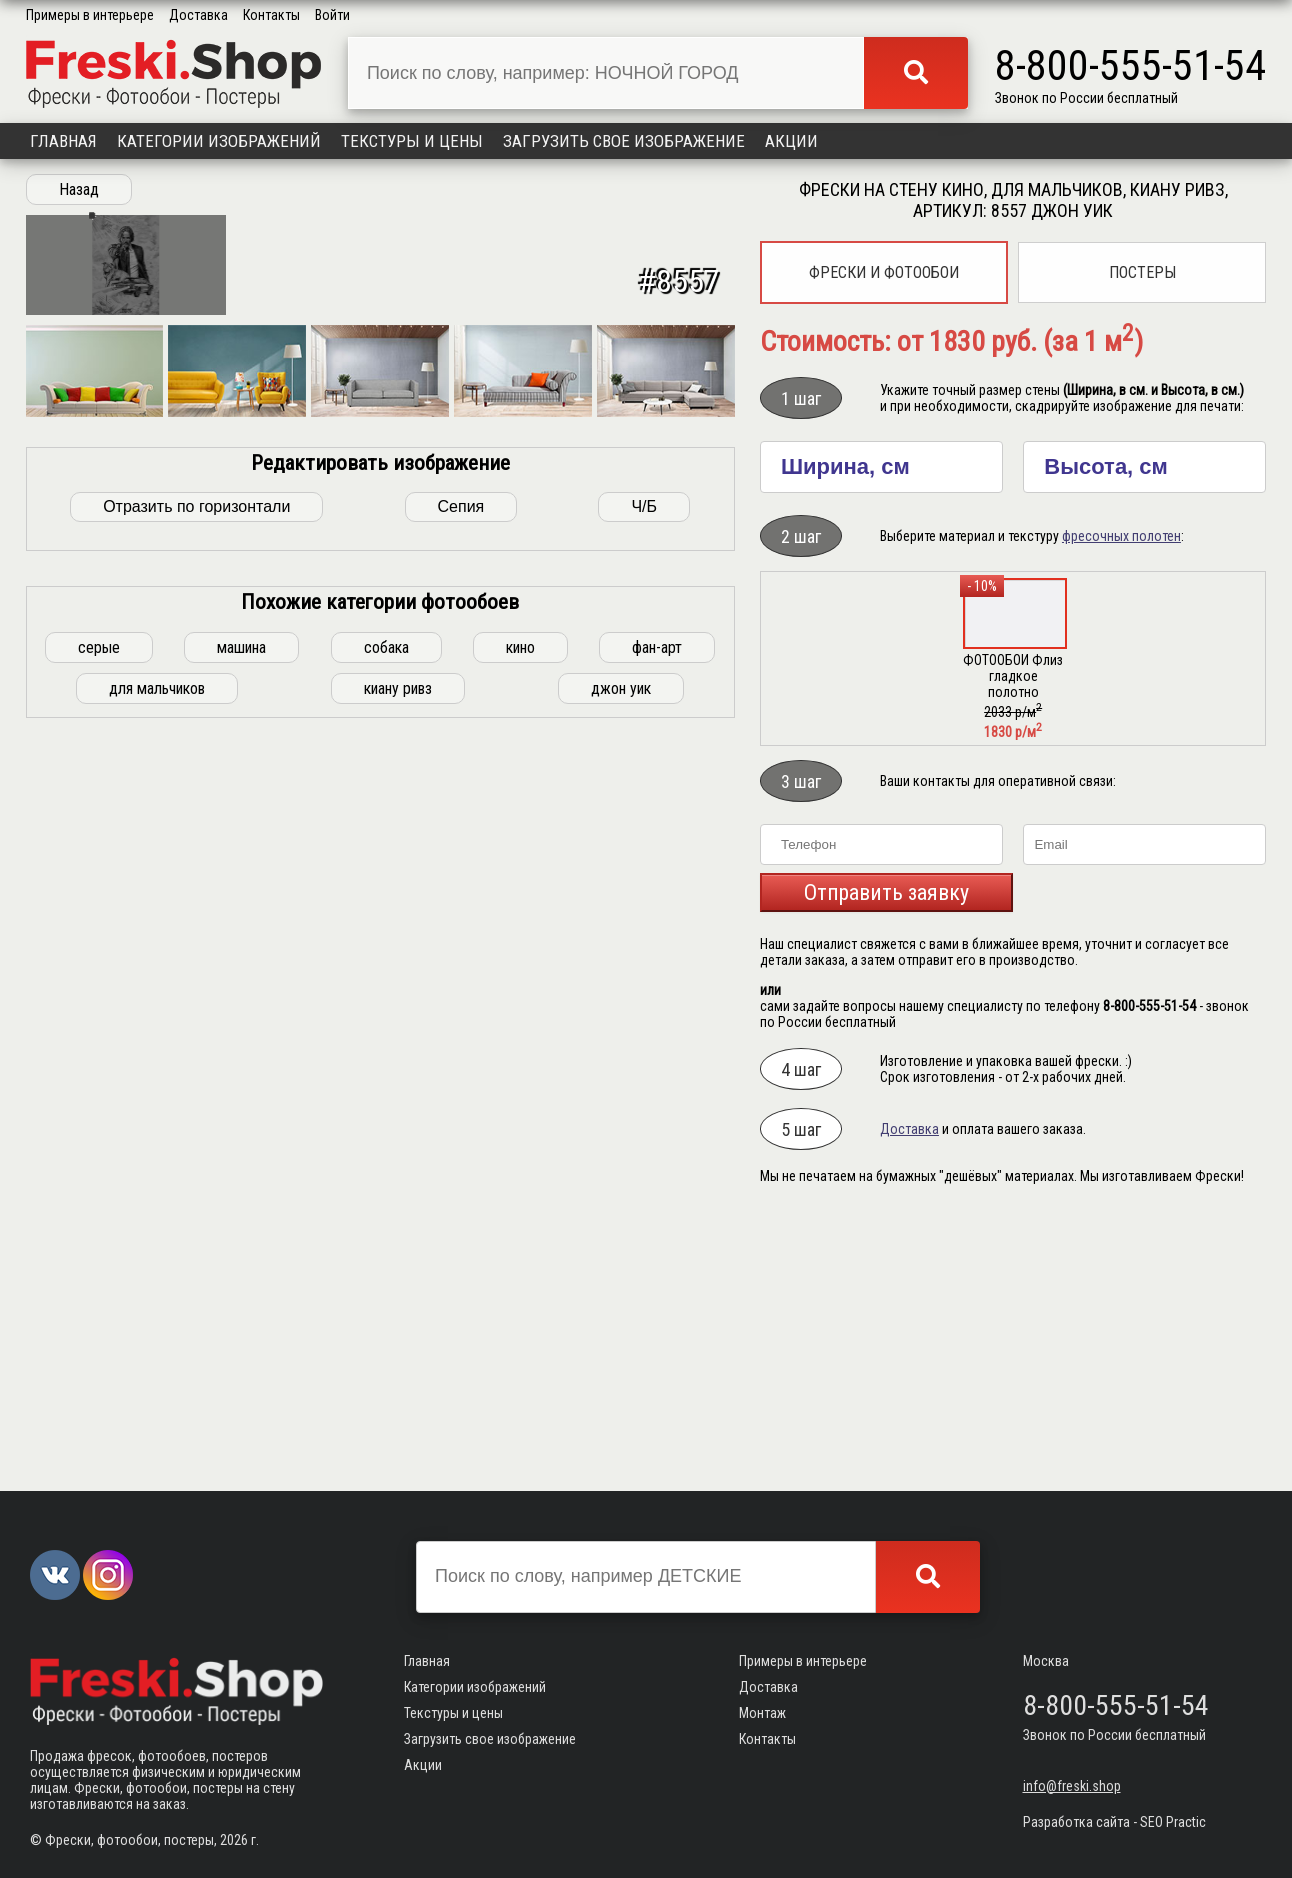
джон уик (621, 1391)
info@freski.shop (1072, 1786)
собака (386, 1350)
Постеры (1142, 272)
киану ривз (398, 1391)
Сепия (461, 1209)
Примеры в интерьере (90, 15)
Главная (63, 141)
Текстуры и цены (412, 141)
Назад (79, 189)
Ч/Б (644, 1209)
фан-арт (657, 1350)
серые (99, 1350)
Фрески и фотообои (884, 272)
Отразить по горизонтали (196, 1209)
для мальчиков (157, 1391)
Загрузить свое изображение (624, 141)
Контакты (271, 15)
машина (241, 1350)
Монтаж (762, 1713)
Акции (791, 141)
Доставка (198, 15)
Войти (332, 15)
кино (520, 1350)
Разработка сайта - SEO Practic (1114, 1822)
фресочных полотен (1121, 536)
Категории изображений (219, 141)
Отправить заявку (886, 892)
